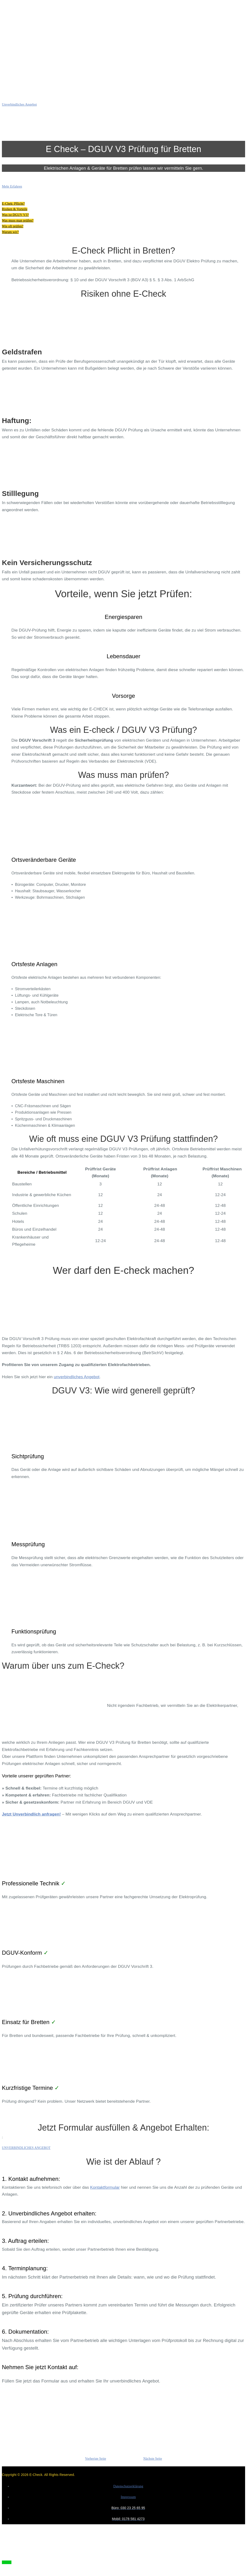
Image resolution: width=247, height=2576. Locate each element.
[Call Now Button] (6, 2562)
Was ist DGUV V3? (15, 215)
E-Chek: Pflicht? (13, 203)
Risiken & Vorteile (14, 209)
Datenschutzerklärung (128, 2486)
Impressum (128, 2497)
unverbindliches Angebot (76, 1376)
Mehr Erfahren (12, 186)
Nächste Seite (152, 2458)
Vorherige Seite (95, 2458)
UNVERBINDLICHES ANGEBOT (26, 2148)
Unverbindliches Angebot (19, 104)
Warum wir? (10, 232)
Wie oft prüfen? (12, 226)
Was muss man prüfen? (18, 220)
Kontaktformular (105, 2187)
